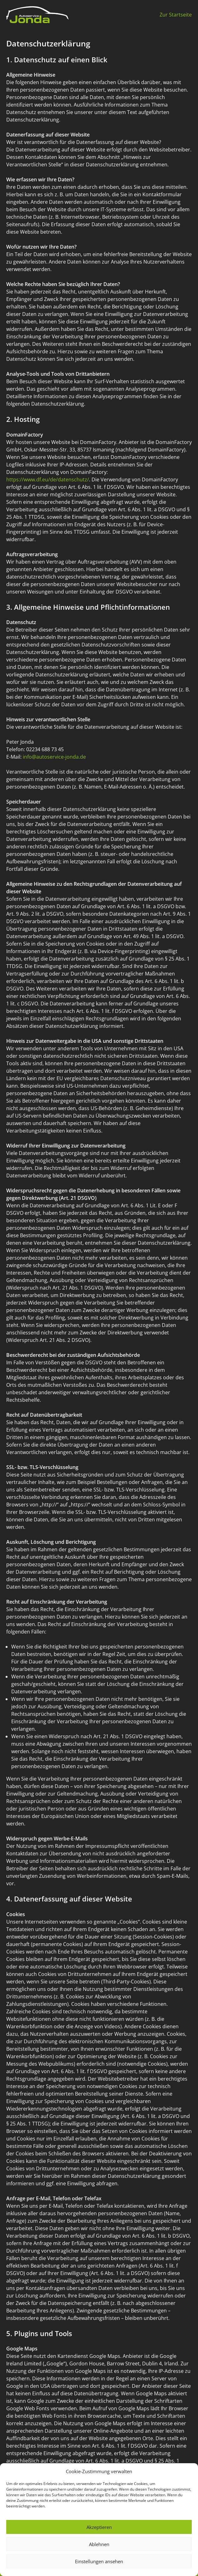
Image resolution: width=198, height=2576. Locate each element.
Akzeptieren (99, 2527)
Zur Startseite (176, 14)
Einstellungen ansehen (99, 2561)
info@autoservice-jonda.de (54, 756)
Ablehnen (99, 2544)
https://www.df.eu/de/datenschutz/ (47, 479)
